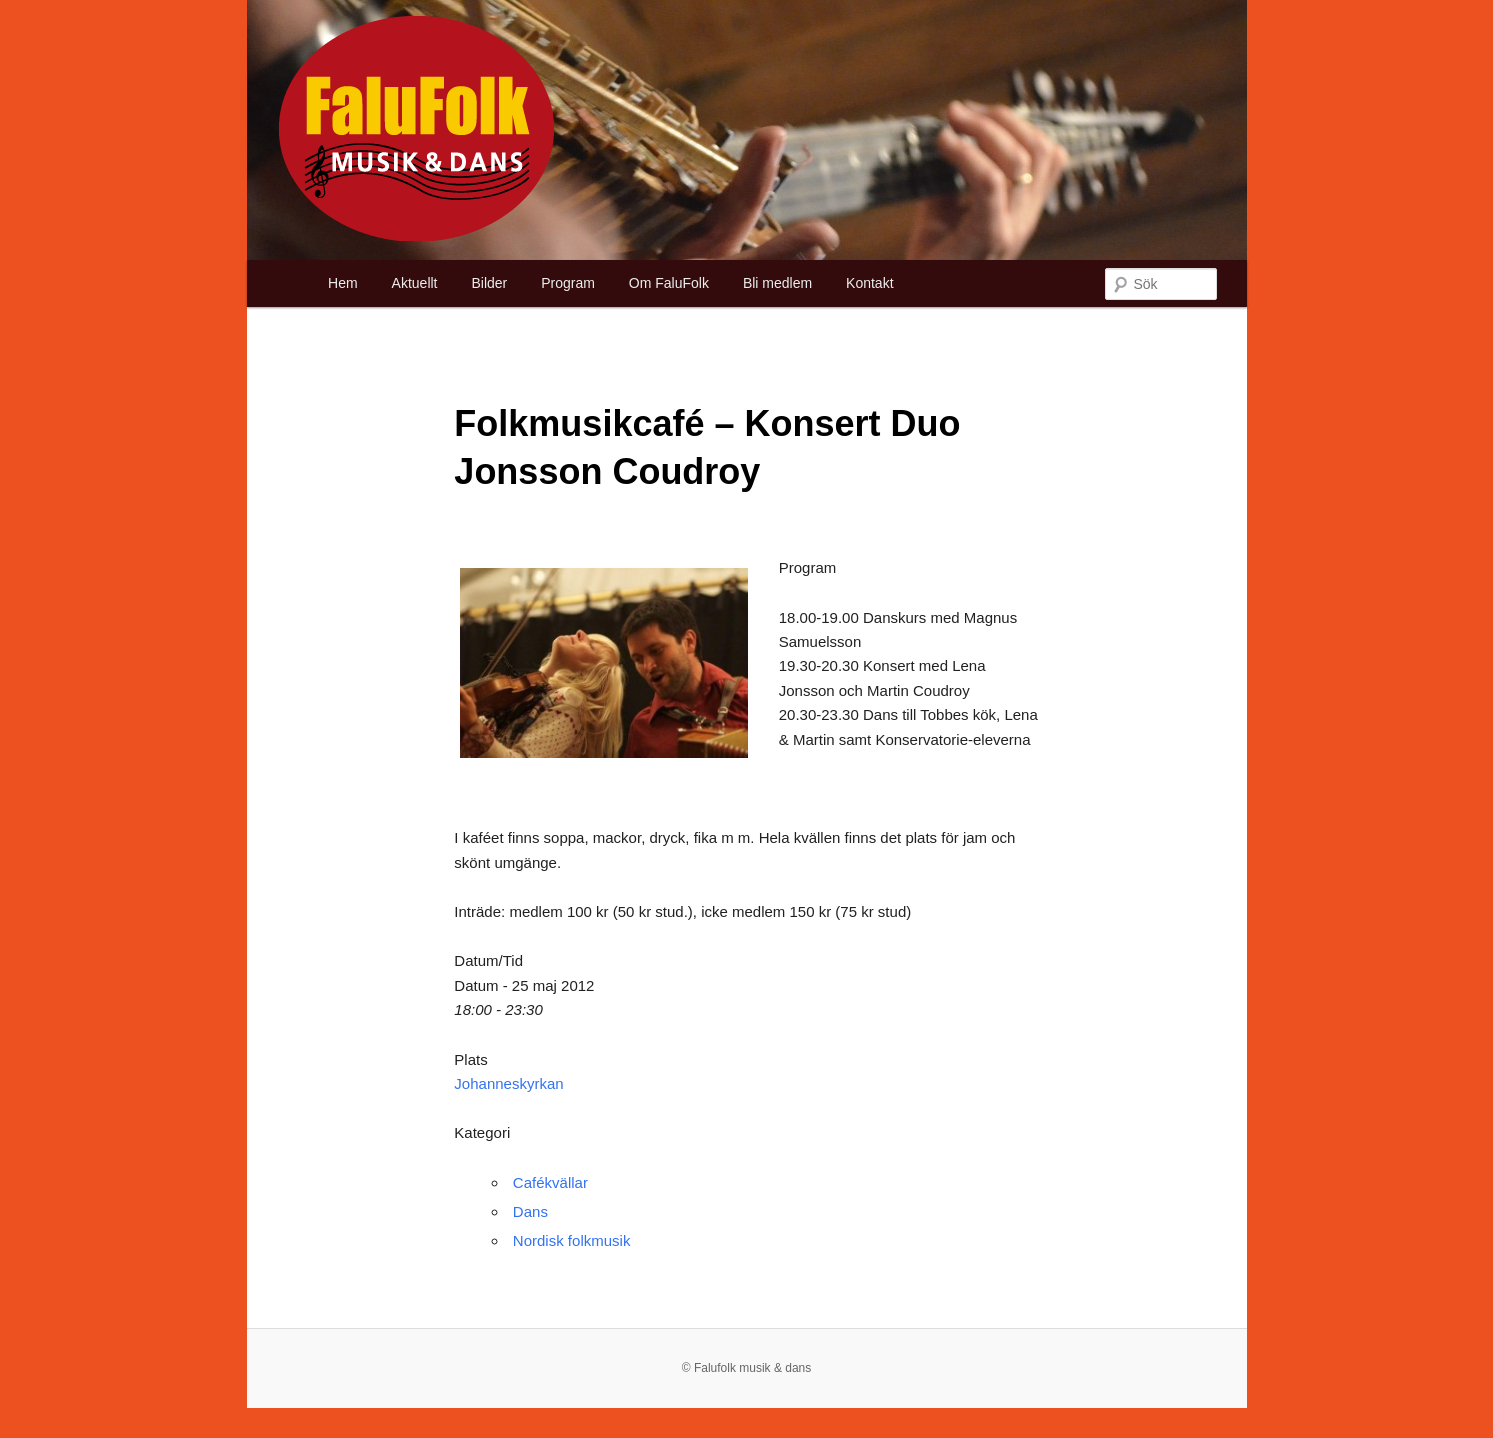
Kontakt (869, 283)
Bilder (489, 283)
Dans (530, 1211)
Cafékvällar (550, 1182)
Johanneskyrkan (508, 1083)
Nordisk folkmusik (572, 1240)
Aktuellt (415, 283)
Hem (343, 283)
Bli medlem (777, 283)
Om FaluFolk (669, 283)
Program (568, 283)
